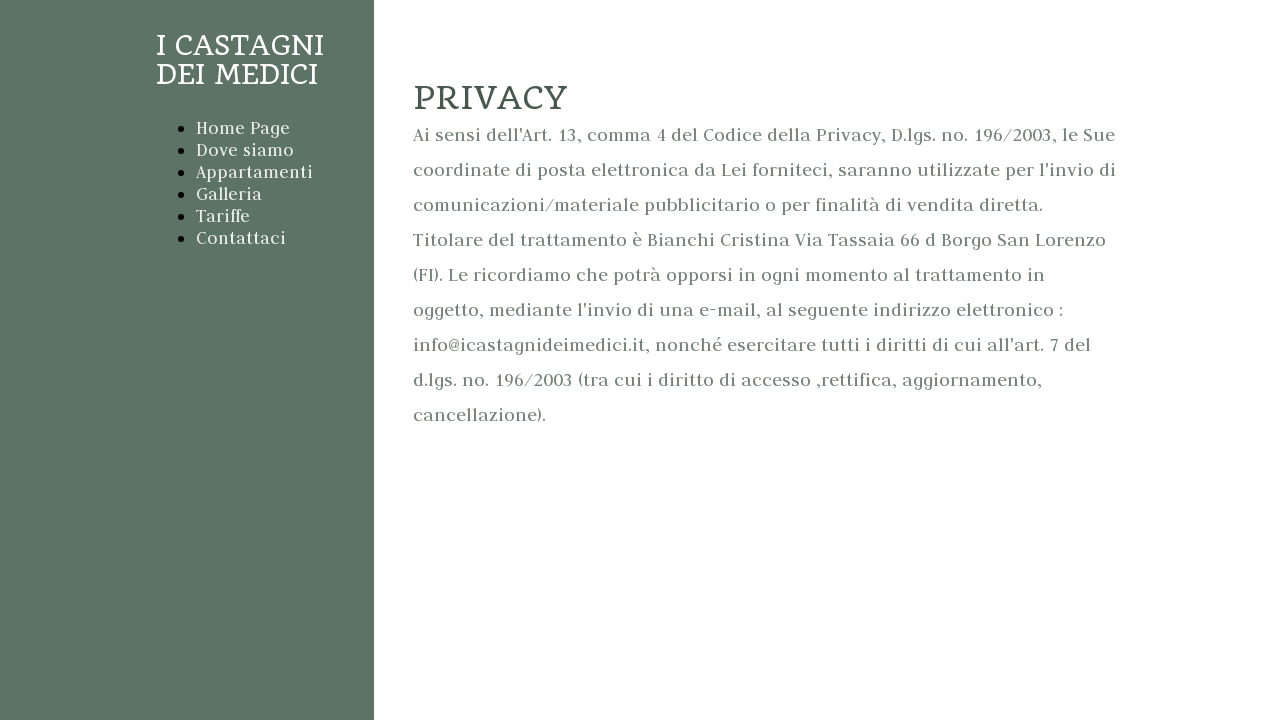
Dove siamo (245, 150)
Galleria (229, 194)
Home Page (243, 128)
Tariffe (223, 216)
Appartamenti (254, 172)
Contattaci (241, 238)
